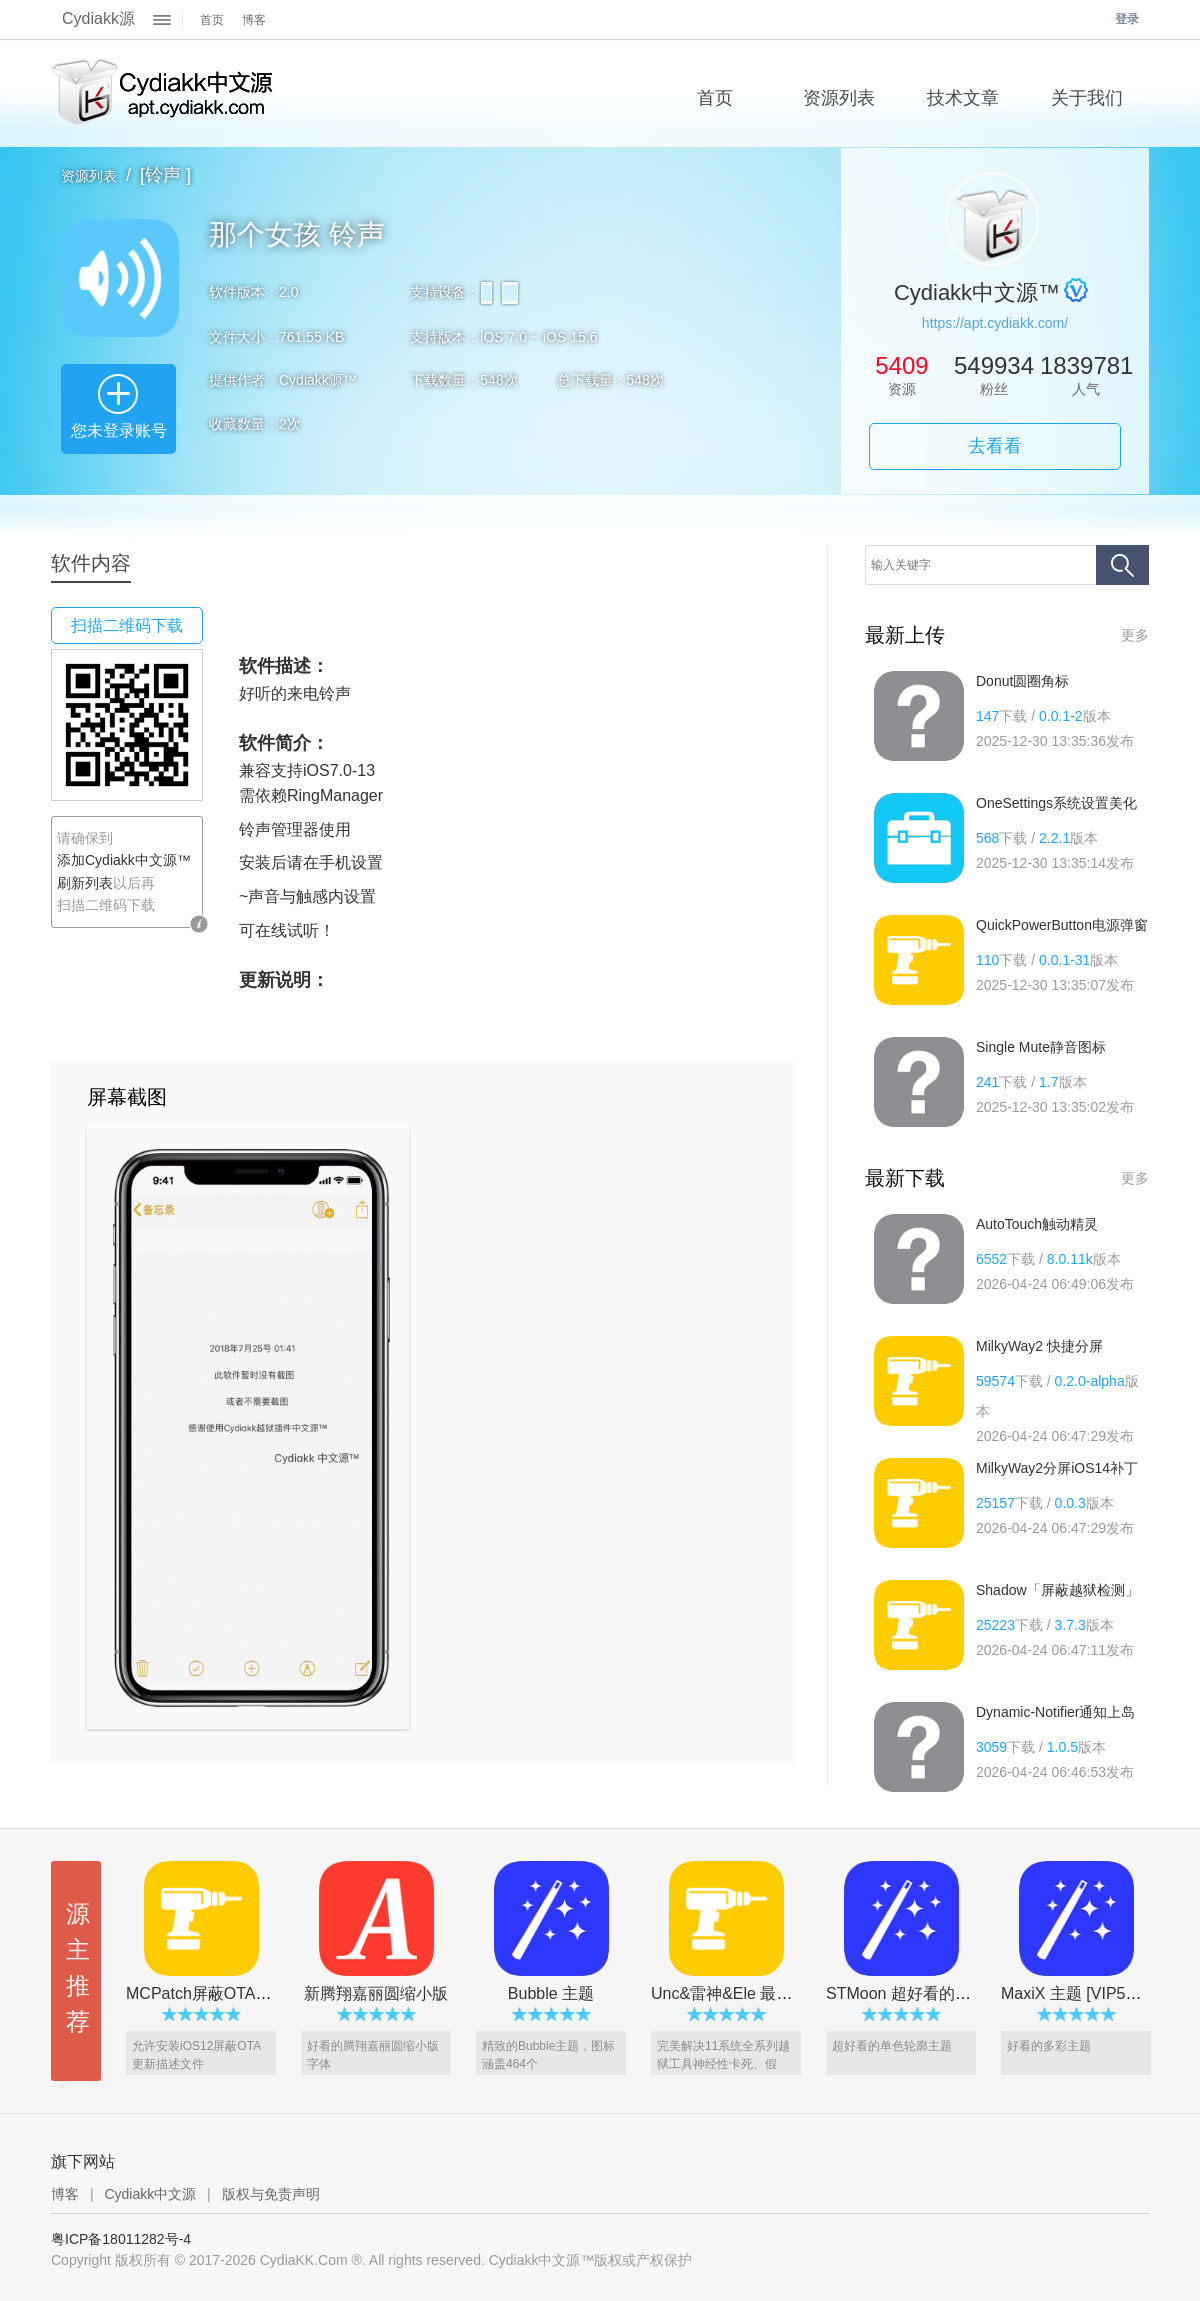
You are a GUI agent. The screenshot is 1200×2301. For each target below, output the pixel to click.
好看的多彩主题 (1049, 2046)
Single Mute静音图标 (1041, 1047)
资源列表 (89, 176)
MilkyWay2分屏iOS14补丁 (1057, 1468)
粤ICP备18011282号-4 (121, 2239)
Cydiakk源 (98, 18)
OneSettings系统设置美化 (1056, 803)
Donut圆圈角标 (1022, 681)
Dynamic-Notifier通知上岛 (1055, 1712)
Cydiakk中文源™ (163, 93)
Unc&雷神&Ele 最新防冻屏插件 (761, 1993)
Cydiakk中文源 (150, 2194)
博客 (254, 20)
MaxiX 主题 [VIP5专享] (1081, 1993)
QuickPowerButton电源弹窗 (1062, 925)
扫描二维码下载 (127, 625)
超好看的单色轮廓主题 (892, 2046)
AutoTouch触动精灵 (1037, 1224)
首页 (212, 20)
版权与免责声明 (271, 2194)
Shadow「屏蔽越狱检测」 (1057, 1590)
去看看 (995, 446)
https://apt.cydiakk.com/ (995, 323)
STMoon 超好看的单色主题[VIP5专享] (960, 1993)
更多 (1135, 635)
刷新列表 (85, 883)
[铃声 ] (165, 175)
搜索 (1122, 565)
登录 (1127, 19)
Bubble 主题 (551, 1993)
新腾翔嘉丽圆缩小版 (376, 1993)
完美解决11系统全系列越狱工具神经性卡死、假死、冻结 (723, 2064)
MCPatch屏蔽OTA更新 (207, 1993)
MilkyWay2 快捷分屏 (1039, 1346)
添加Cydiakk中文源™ (124, 860)
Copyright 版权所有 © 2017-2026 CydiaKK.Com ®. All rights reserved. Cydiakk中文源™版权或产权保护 (371, 2260)
